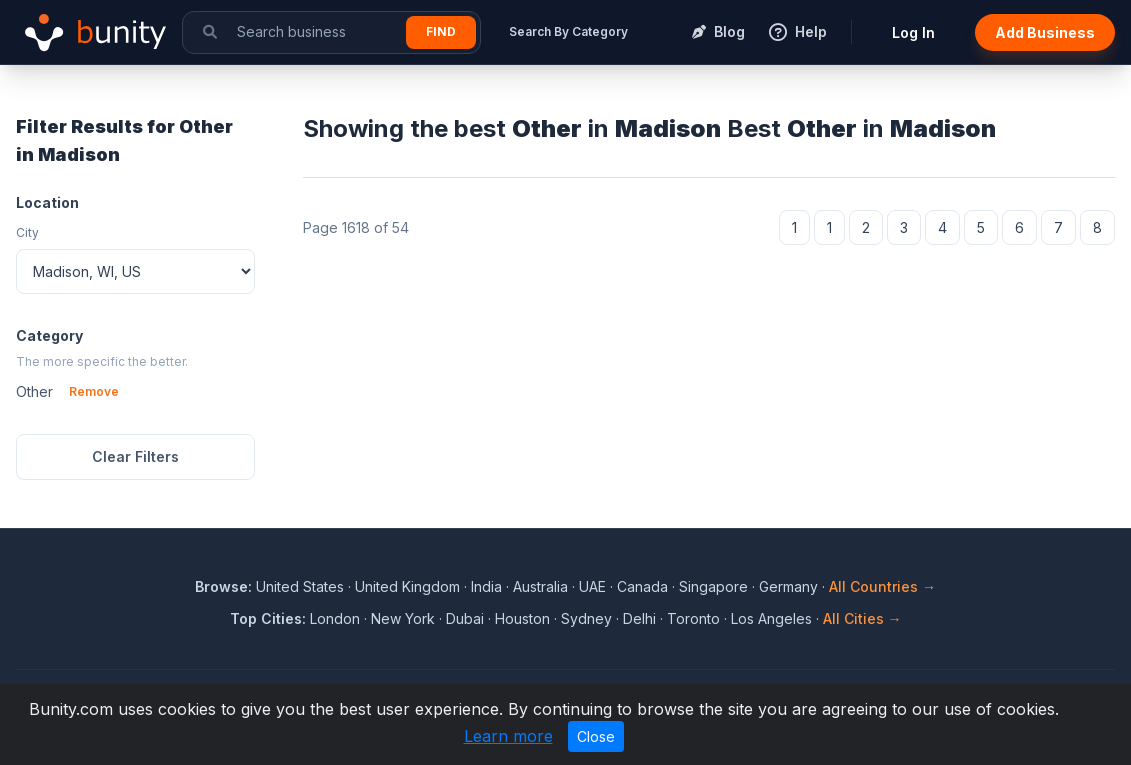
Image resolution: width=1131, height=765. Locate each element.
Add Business (1045, 32)
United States (300, 586)
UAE (592, 586)
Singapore (713, 586)
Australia (540, 586)
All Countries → (882, 586)
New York (403, 618)
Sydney (586, 618)
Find (441, 31)
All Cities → (862, 618)
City (27, 232)
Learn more (508, 736)
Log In (913, 32)
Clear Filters (135, 456)
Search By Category (568, 31)
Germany (788, 586)
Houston (522, 618)
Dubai (465, 618)
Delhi (639, 618)
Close (596, 736)
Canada (642, 586)
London (335, 618)
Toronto (693, 618)
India (486, 586)
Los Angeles (771, 618)
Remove (94, 391)
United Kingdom (407, 586)
